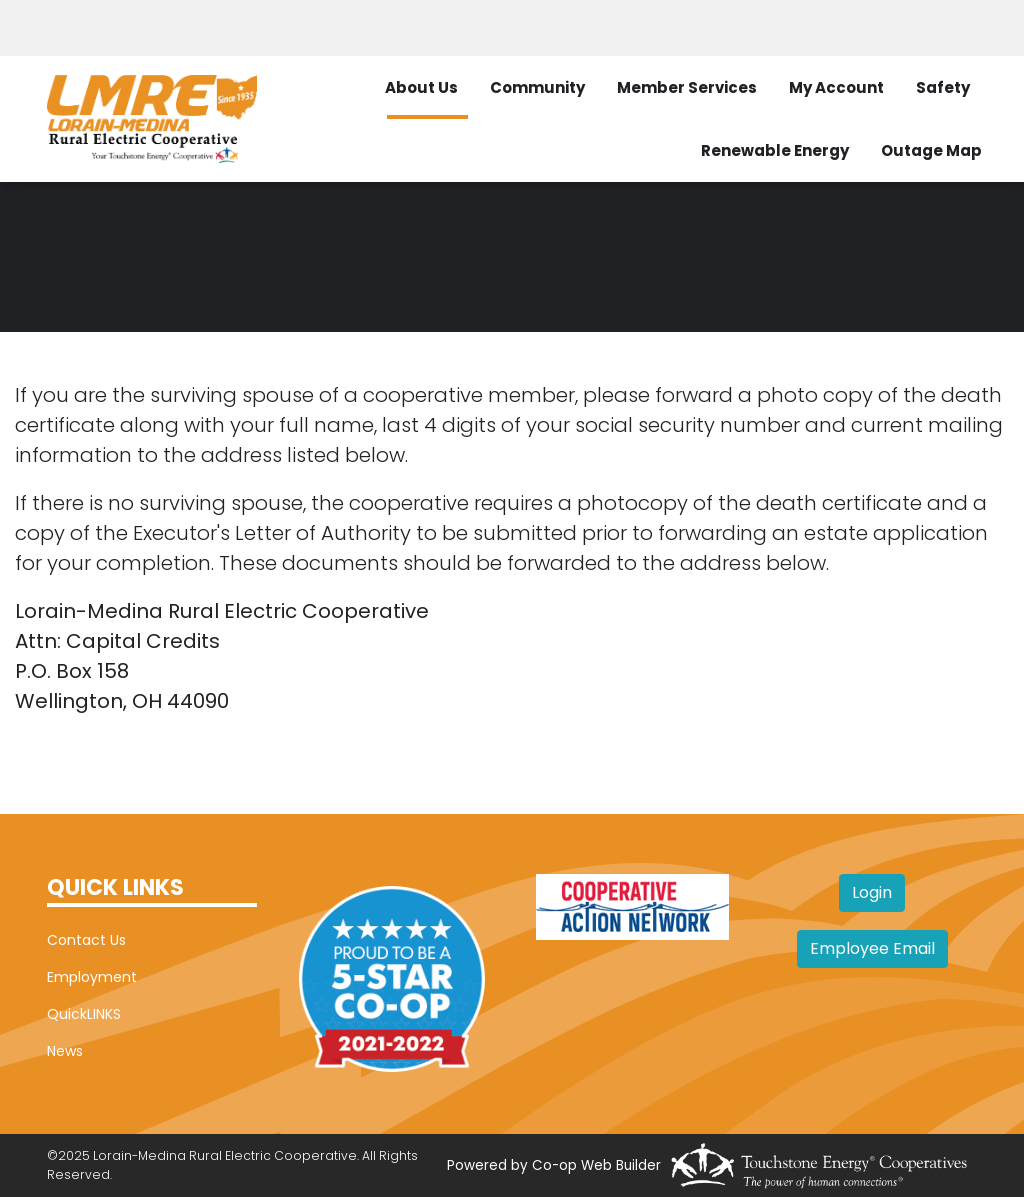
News (65, 1051)
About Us (421, 87)
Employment (92, 977)
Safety (943, 87)
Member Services (687, 87)
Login (872, 892)
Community (537, 87)
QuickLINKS (84, 1014)
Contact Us (86, 940)
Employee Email (872, 948)
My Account (836, 87)
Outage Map (931, 150)
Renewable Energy (775, 150)
